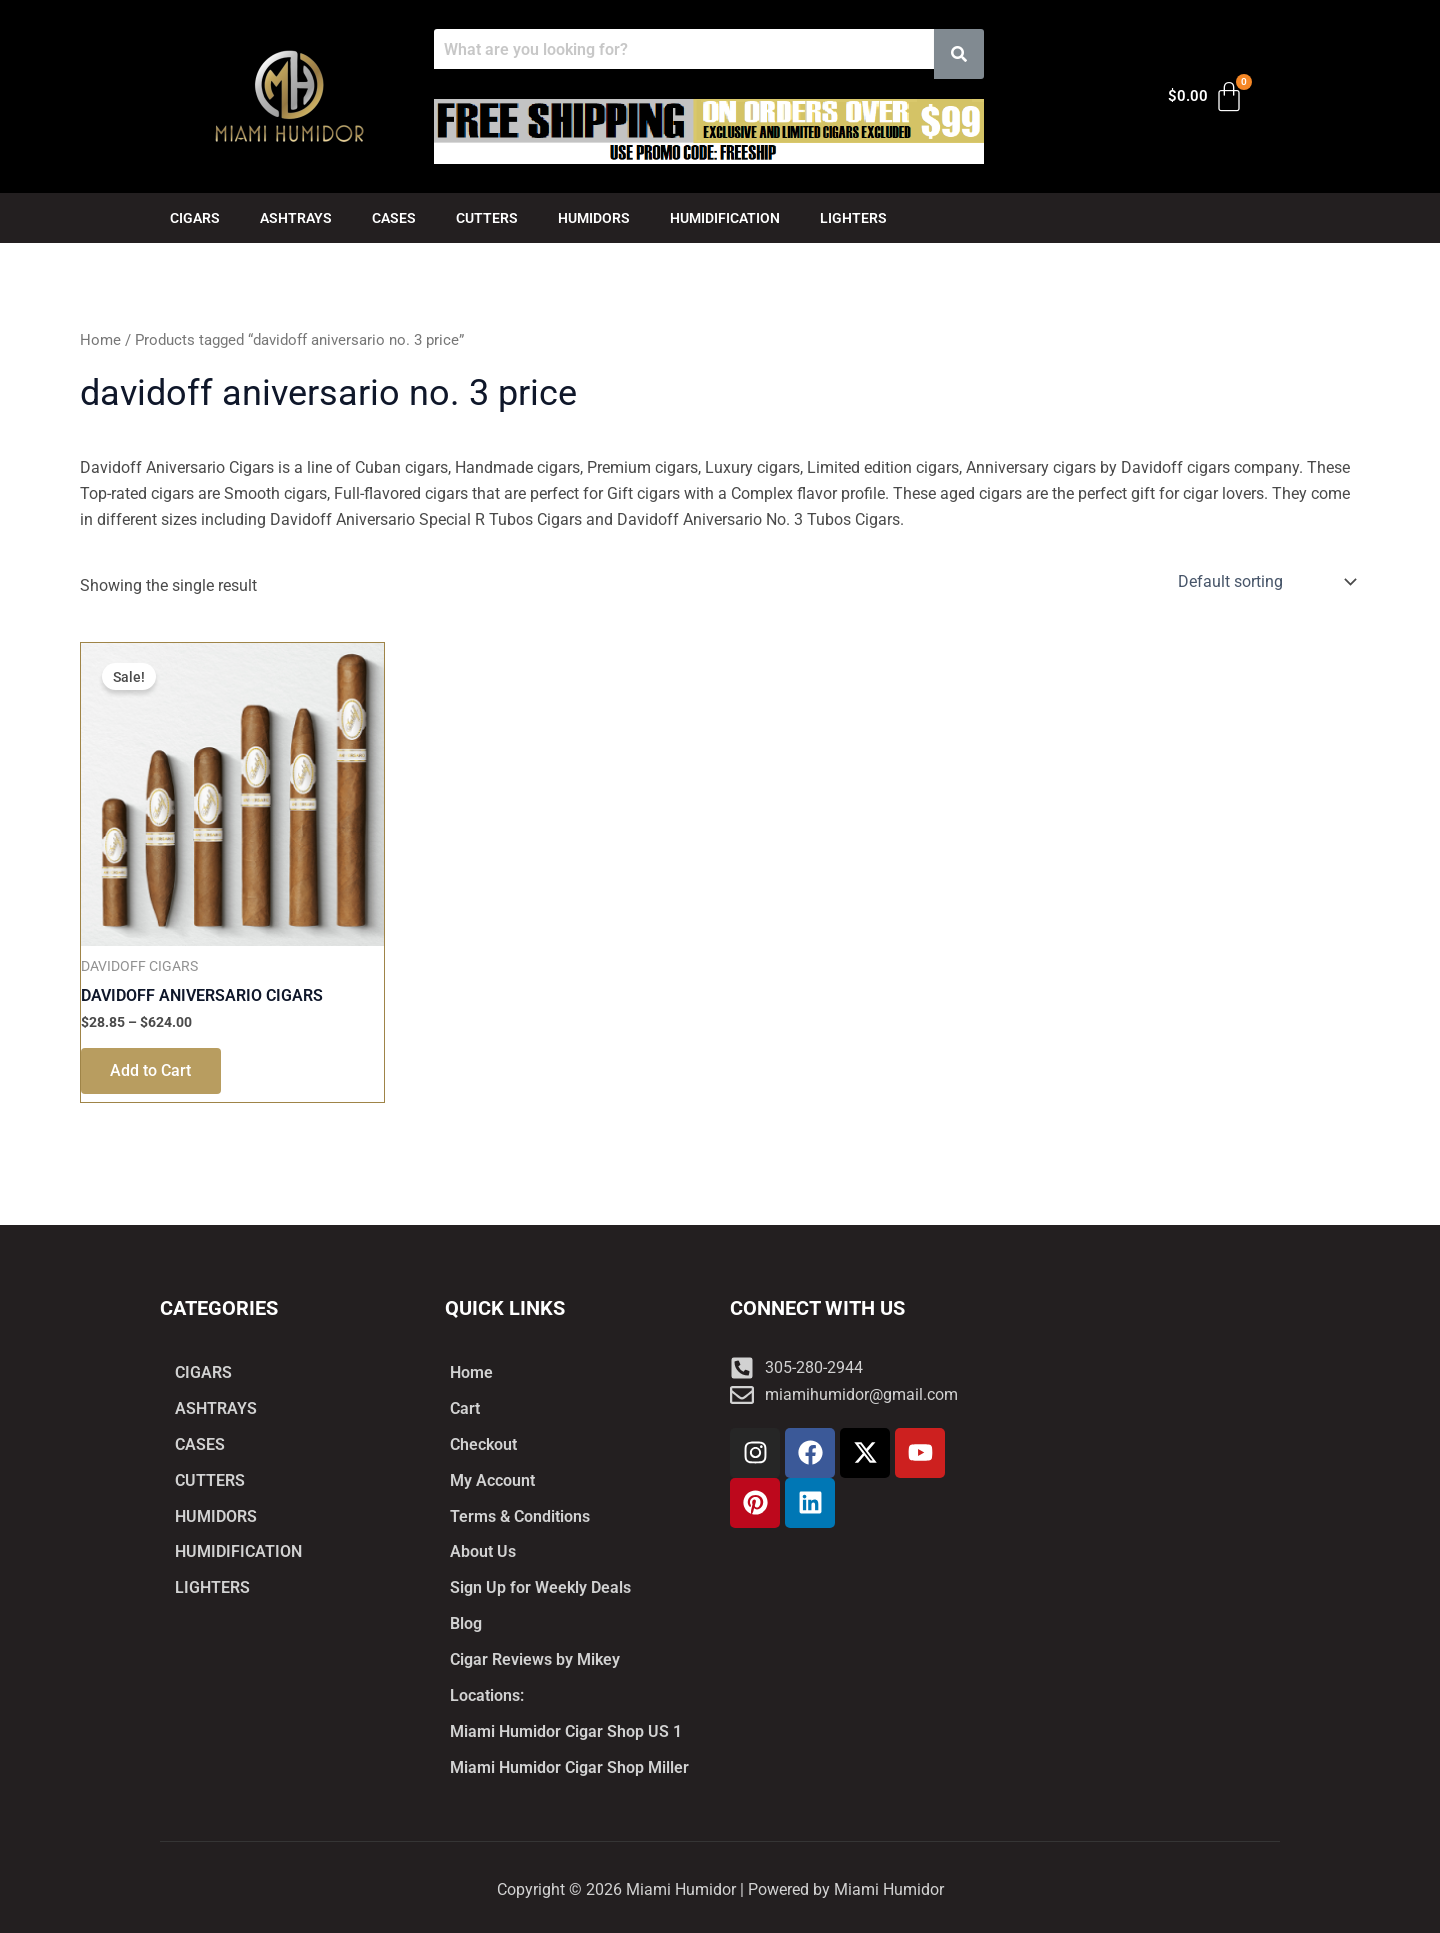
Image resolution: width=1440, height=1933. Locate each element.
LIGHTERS (853, 218)
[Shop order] (1265, 582)
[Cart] (1206, 97)
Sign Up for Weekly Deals (540, 1587)
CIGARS (195, 218)
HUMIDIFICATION (725, 218)
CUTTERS (487, 218)
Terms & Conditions (520, 1515)
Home (100, 340)
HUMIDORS (594, 218)
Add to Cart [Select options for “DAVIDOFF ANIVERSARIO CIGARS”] (151, 1071)
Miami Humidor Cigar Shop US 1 (566, 1731)
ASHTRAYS (296, 218)
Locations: (487, 1695)
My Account (492, 1479)
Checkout (483, 1443)
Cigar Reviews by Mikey (535, 1659)
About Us (483, 1551)
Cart (465, 1407)
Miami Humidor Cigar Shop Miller (569, 1767)
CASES (394, 218)
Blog (466, 1623)
